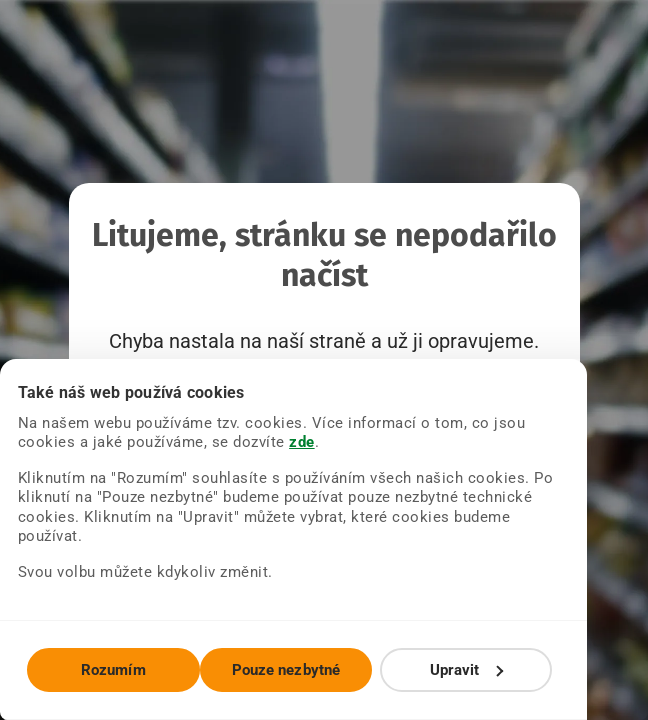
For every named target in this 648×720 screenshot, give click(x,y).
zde (227, 462)
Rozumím (123, 670)
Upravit (518, 670)
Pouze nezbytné (316, 670)
